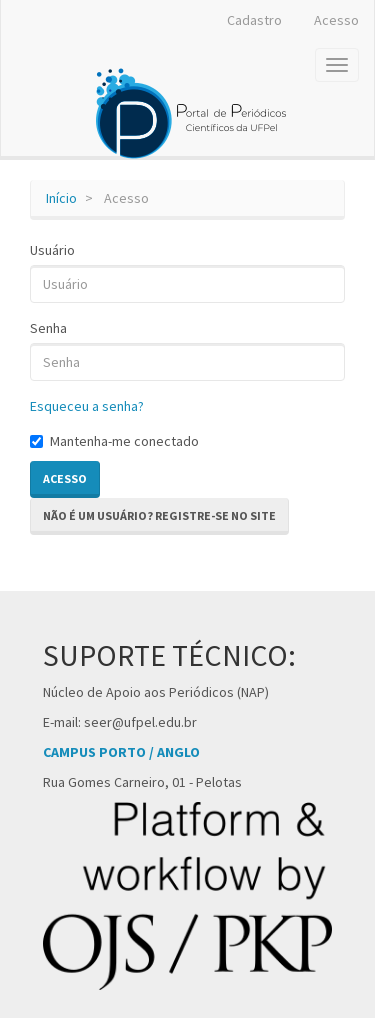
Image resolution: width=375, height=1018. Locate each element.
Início (61, 198)
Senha (48, 328)
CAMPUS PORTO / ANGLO (121, 752)
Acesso (336, 20)
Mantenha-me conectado (114, 441)
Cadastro (254, 20)
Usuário (52, 250)
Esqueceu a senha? (87, 406)
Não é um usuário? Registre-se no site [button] (159, 515)
